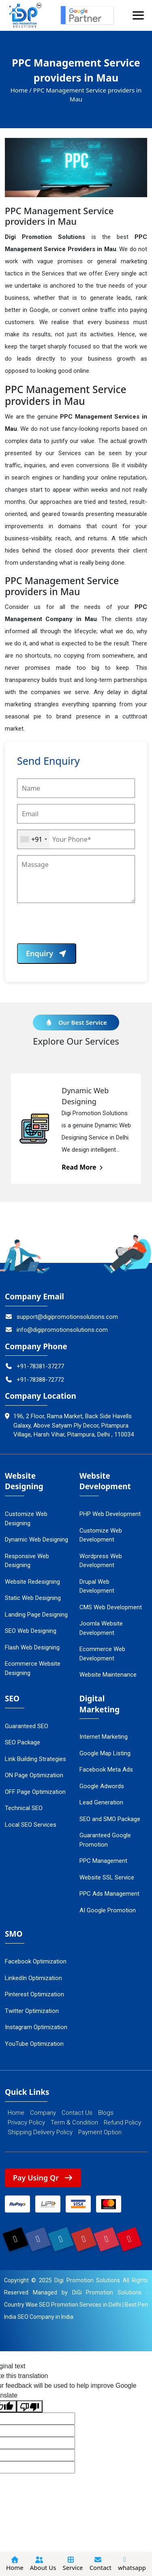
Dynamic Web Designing (36, 1539)
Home (16, 2112)
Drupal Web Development (96, 1586)
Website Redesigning (32, 1581)
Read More (83, 1167)
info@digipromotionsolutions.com (56, 1329)
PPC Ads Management (109, 1893)
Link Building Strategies (35, 1759)
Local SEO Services (30, 1824)
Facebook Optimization (35, 1961)
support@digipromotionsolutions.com (61, 1316)
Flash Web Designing (32, 1647)
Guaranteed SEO (26, 1726)
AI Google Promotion (107, 1910)
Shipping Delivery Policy (40, 2132)
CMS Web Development (110, 1607)
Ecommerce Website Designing (32, 1668)
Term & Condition (74, 2122)
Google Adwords (101, 1786)
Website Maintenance (108, 1674)
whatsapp (132, 2564)
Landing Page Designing (36, 1614)
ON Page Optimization (34, 1775)
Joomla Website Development (101, 1628)
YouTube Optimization (34, 2043)
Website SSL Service (106, 1877)
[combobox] (33, 839)
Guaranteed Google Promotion (105, 1840)
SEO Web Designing (30, 1630)
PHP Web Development (110, 1514)
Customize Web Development (100, 1535)
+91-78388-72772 (34, 1379)
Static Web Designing (33, 1598)
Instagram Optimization (36, 2027)
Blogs (105, 2112)
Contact (100, 2564)
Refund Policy (122, 2122)
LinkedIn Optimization (33, 1978)
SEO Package (22, 1742)
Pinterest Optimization (34, 1994)
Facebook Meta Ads (106, 1769)
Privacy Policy (26, 2122)
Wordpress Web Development (100, 1560)
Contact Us (77, 2112)
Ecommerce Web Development (102, 1653)
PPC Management (103, 1860)
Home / (21, 90)
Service (73, 2564)
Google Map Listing (105, 1753)
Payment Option (100, 2132)
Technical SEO (24, 1808)
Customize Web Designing (26, 1518)
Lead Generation (101, 1802)
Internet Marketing (103, 1736)
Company (43, 2112)
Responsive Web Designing (27, 1560)
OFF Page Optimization (35, 1791)
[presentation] (78, 927)
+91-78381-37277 (34, 1366)
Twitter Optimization (32, 2011)
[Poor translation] (30, 2406)
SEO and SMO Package (109, 1819)
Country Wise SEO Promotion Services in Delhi (62, 2304)
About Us (43, 2564)
